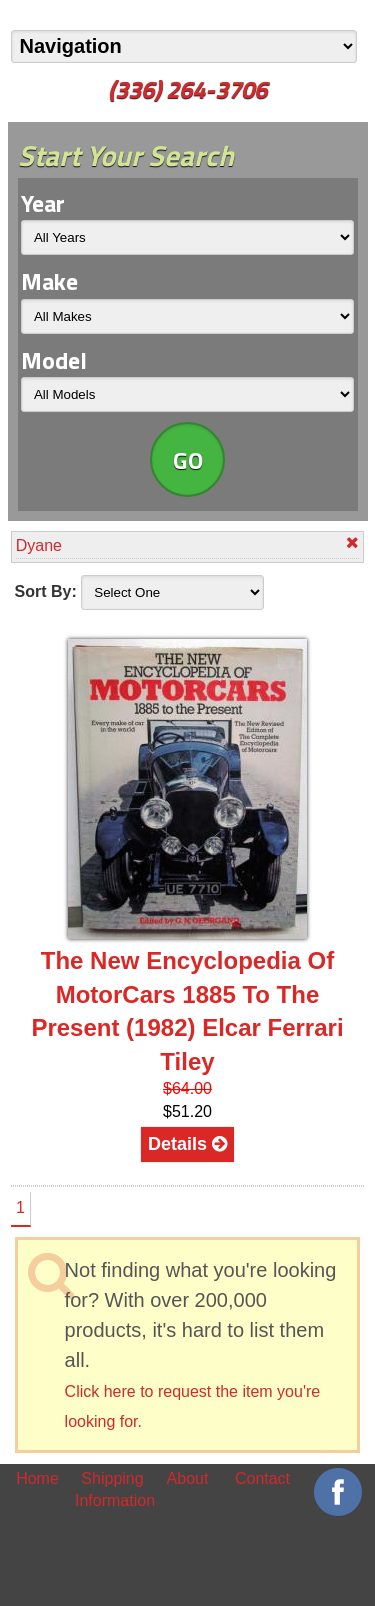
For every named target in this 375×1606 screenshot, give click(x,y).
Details (187, 1144)
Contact (262, 1478)
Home (37, 1478)
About (188, 1478)
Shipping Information (112, 1489)
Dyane (188, 544)
